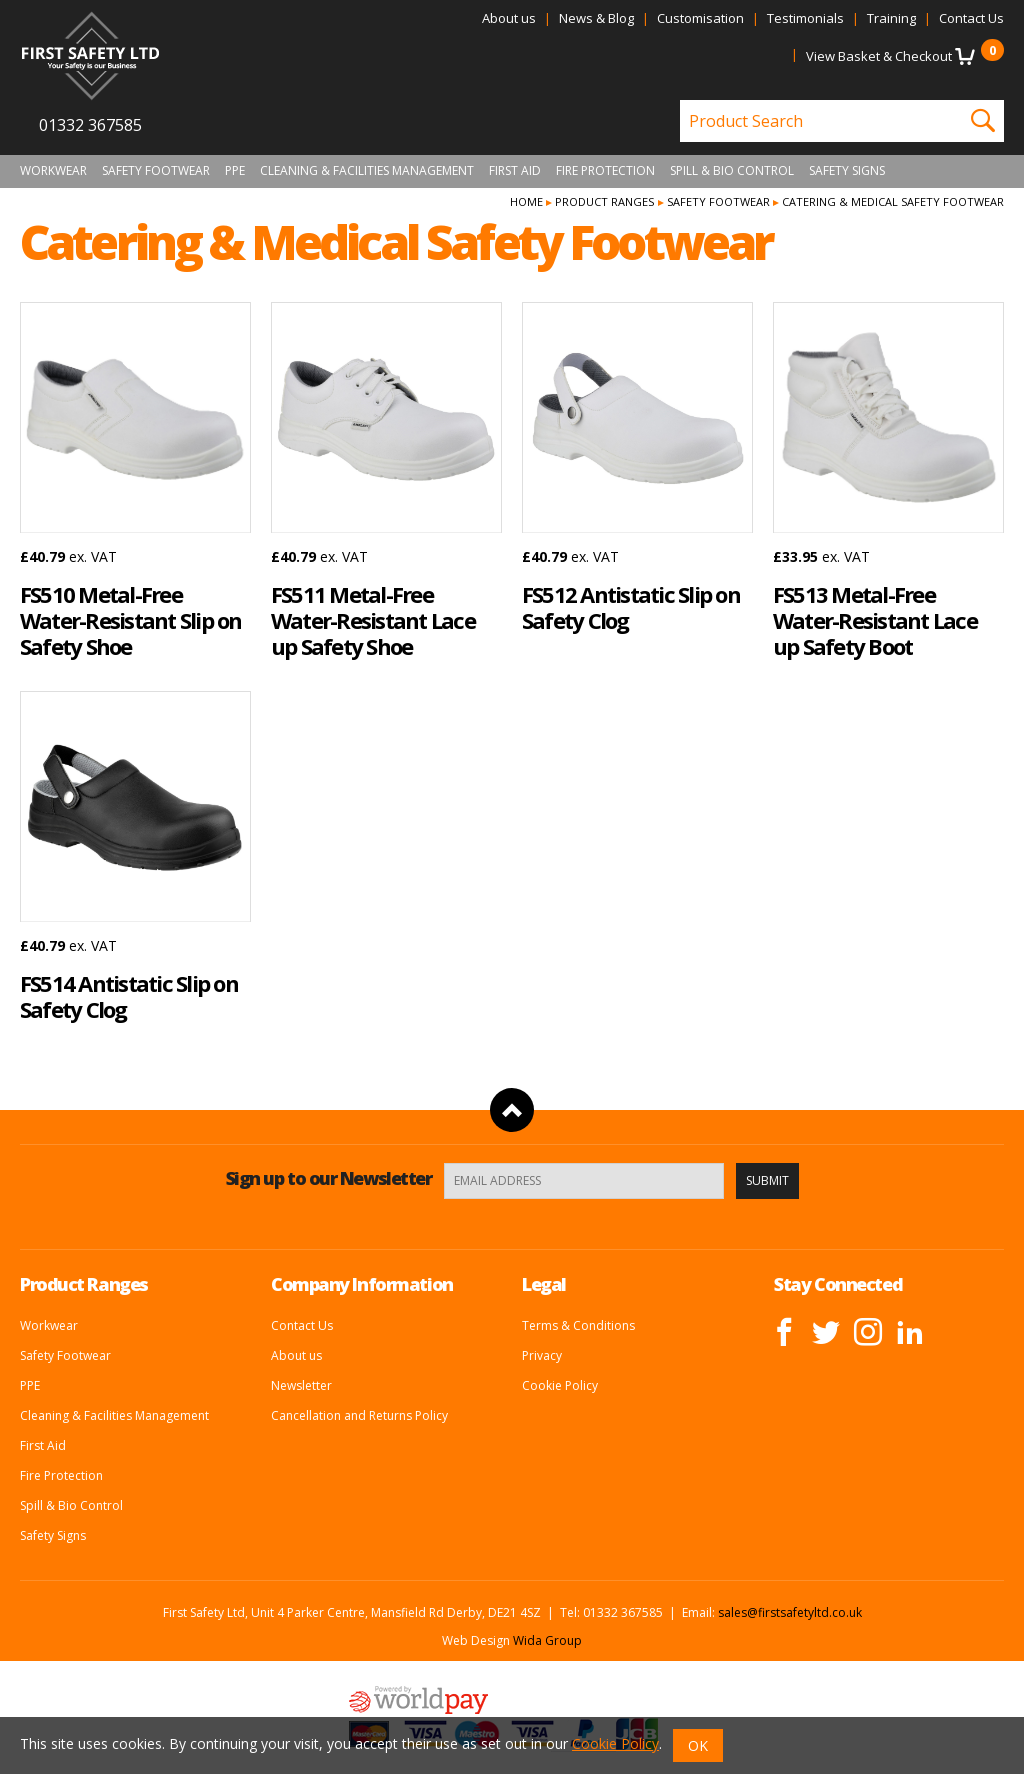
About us (509, 18)
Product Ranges (604, 201)
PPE (235, 171)
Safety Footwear (156, 171)
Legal (544, 1284)
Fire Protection (605, 171)
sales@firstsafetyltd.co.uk (790, 1612)
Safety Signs (847, 171)
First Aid (515, 171)
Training (891, 18)
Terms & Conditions (578, 1325)
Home (526, 201)
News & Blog (596, 18)
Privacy (542, 1355)
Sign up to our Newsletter (329, 1178)
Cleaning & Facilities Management (367, 171)
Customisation (700, 18)
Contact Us (971, 18)
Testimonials (805, 18)
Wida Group (547, 1640)
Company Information (362, 1284)
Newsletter (301, 1385)
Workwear (53, 171)
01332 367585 (90, 125)
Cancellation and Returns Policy (359, 1415)
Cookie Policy (560, 1385)
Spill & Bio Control (732, 171)
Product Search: (680, 100)
